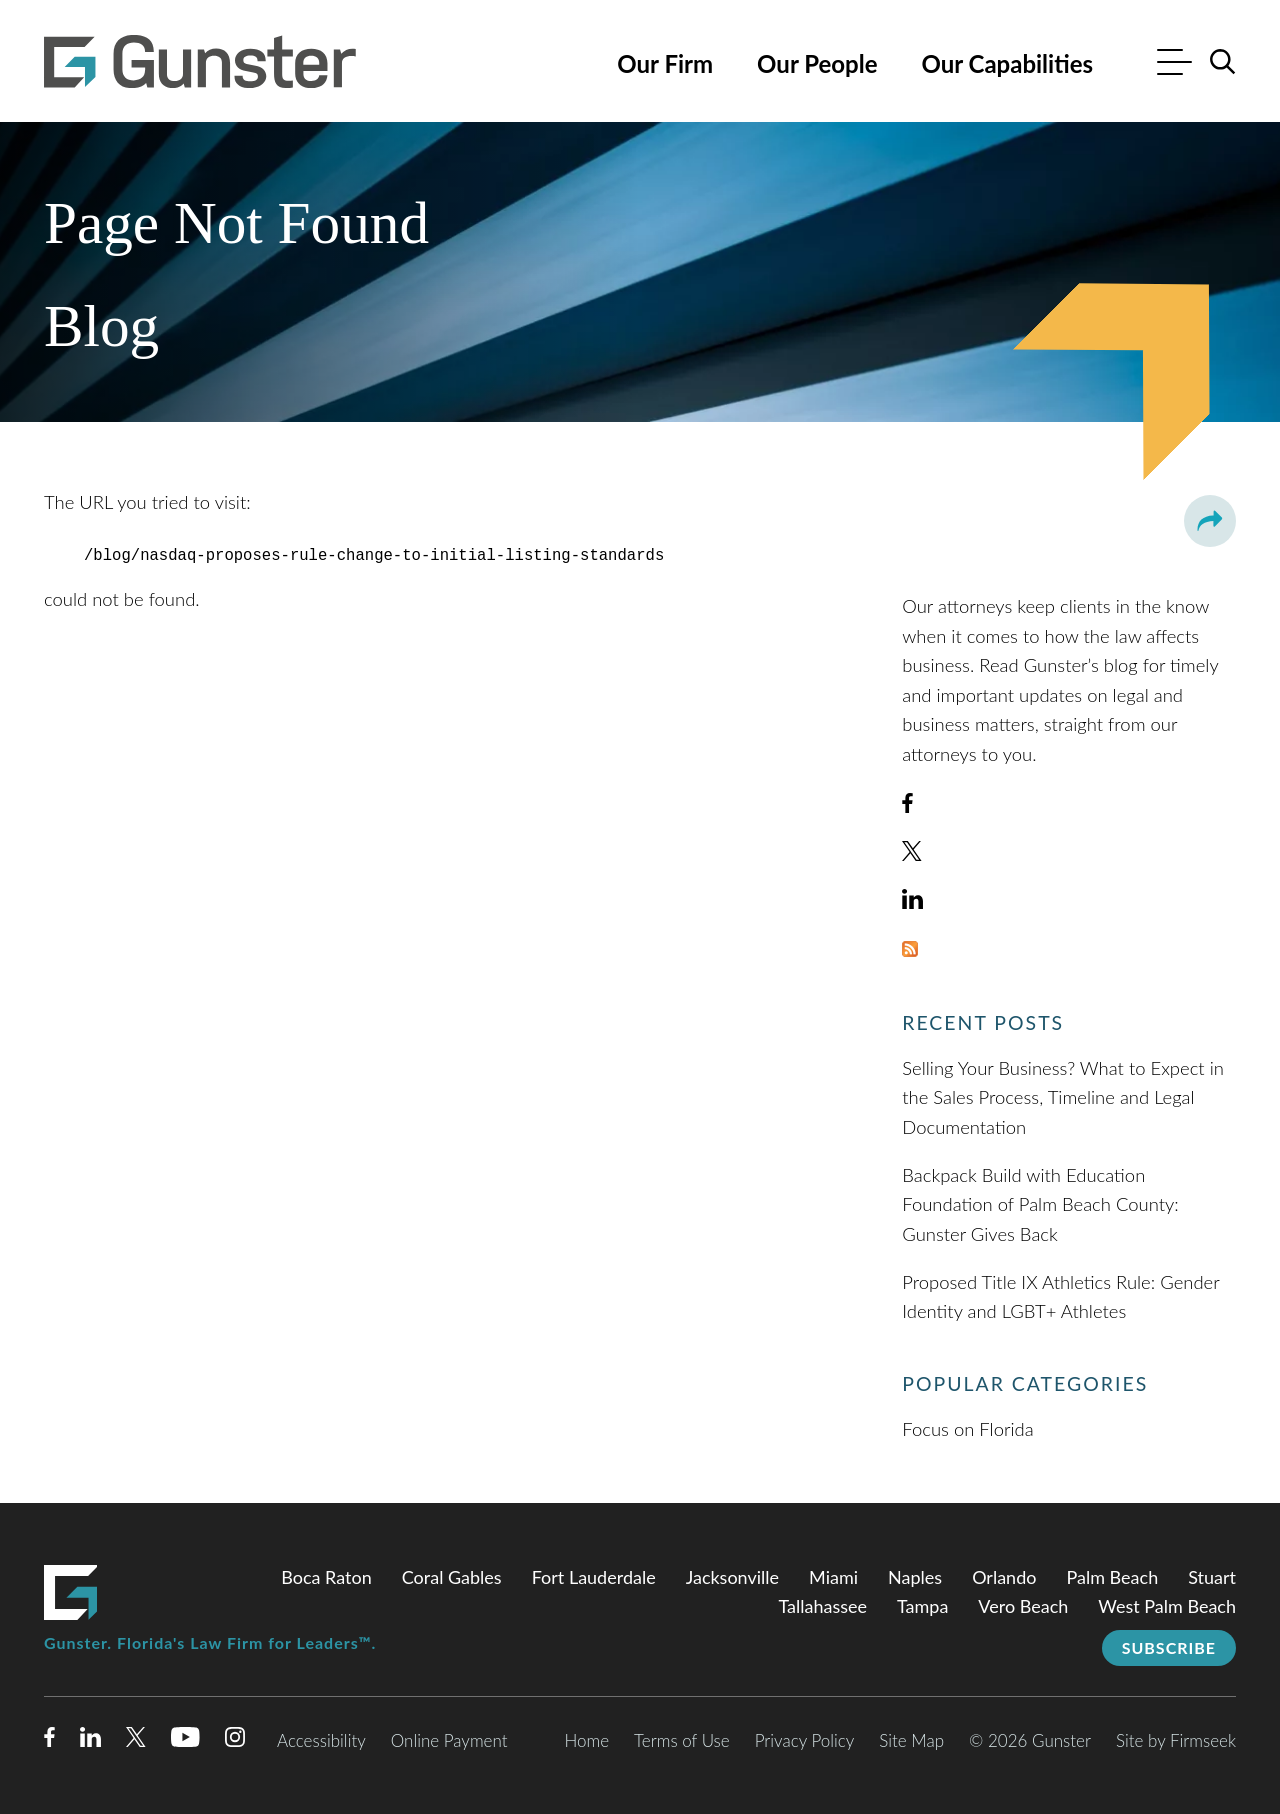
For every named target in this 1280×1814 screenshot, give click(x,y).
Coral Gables (452, 1577)
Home (586, 1740)
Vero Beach (1023, 1606)
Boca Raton (326, 1577)
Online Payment (449, 1740)
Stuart (1212, 1577)
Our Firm (665, 63)
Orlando (1004, 1577)
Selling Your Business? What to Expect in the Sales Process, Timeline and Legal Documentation (1063, 1097)
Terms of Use (682, 1740)
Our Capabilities (1007, 63)
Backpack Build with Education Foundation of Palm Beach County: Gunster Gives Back (1040, 1204)
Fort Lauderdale (594, 1577)
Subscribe (1169, 1647)
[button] (1210, 521)
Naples (915, 1577)
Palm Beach (1112, 1577)
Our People (817, 63)
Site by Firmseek (1176, 1740)
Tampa (922, 1606)
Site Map (911, 1740)
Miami (833, 1577)
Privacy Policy (805, 1740)
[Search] (1223, 62)
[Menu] (1174, 64)
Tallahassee (822, 1606)
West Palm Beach (1167, 1606)
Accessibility (321, 1740)
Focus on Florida (967, 1429)
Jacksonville (732, 1577)
